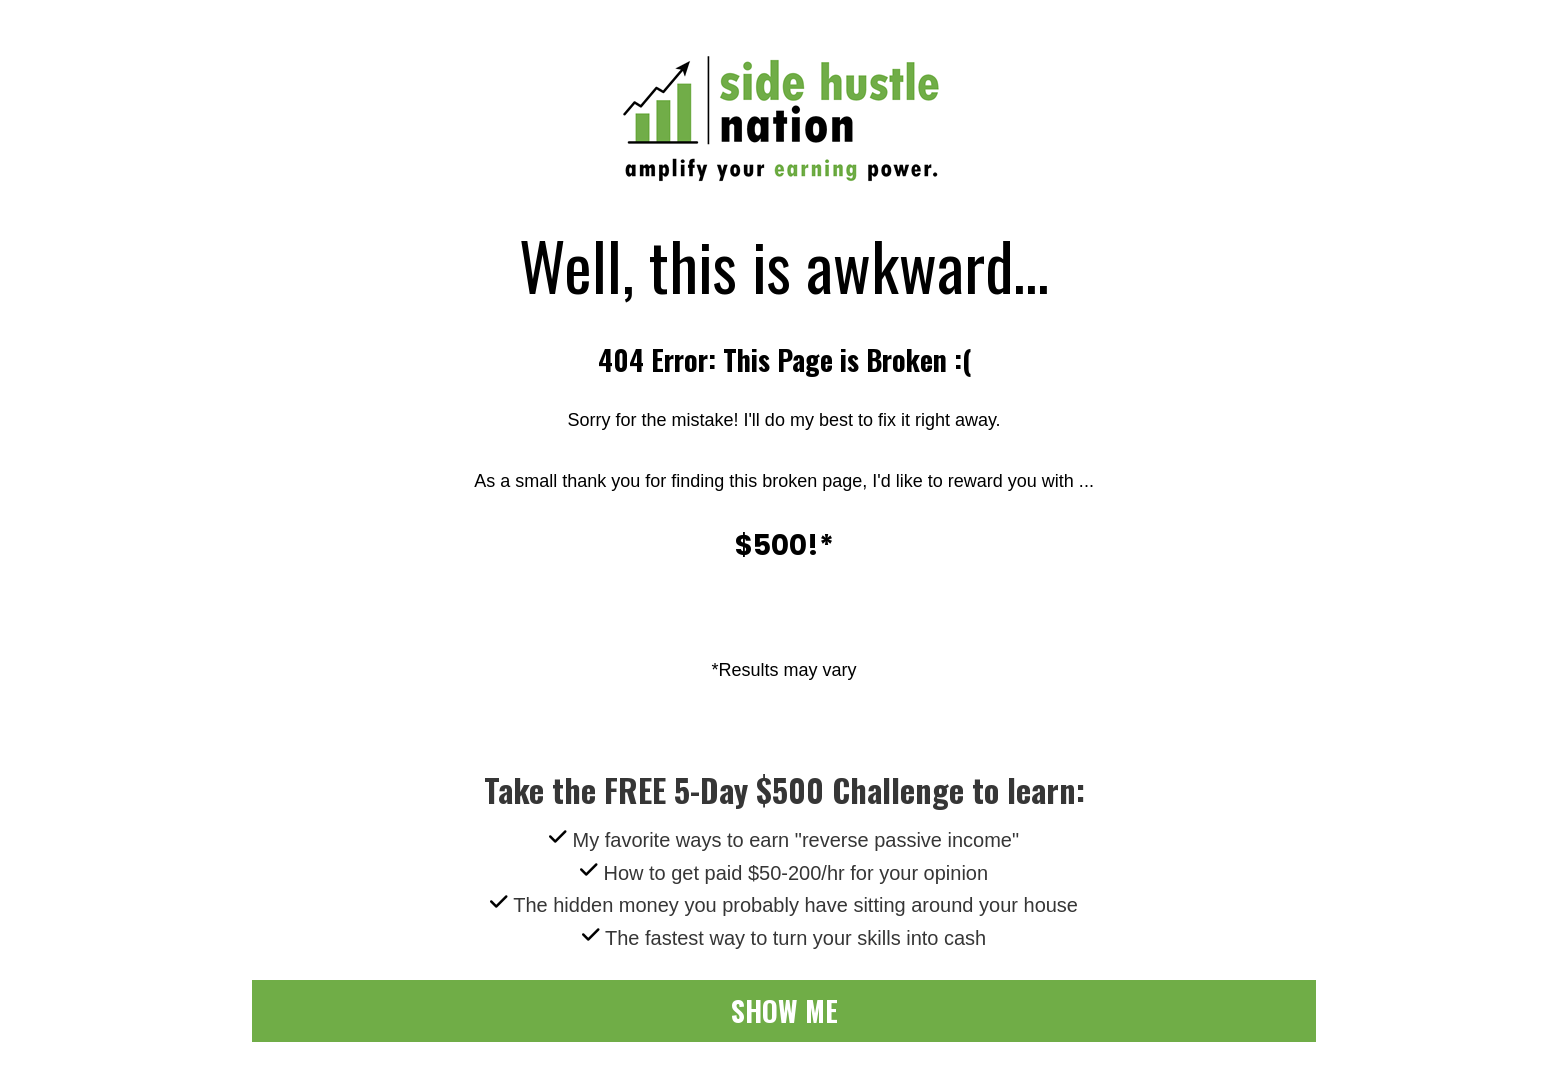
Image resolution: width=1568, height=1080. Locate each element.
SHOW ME (784, 1010)
